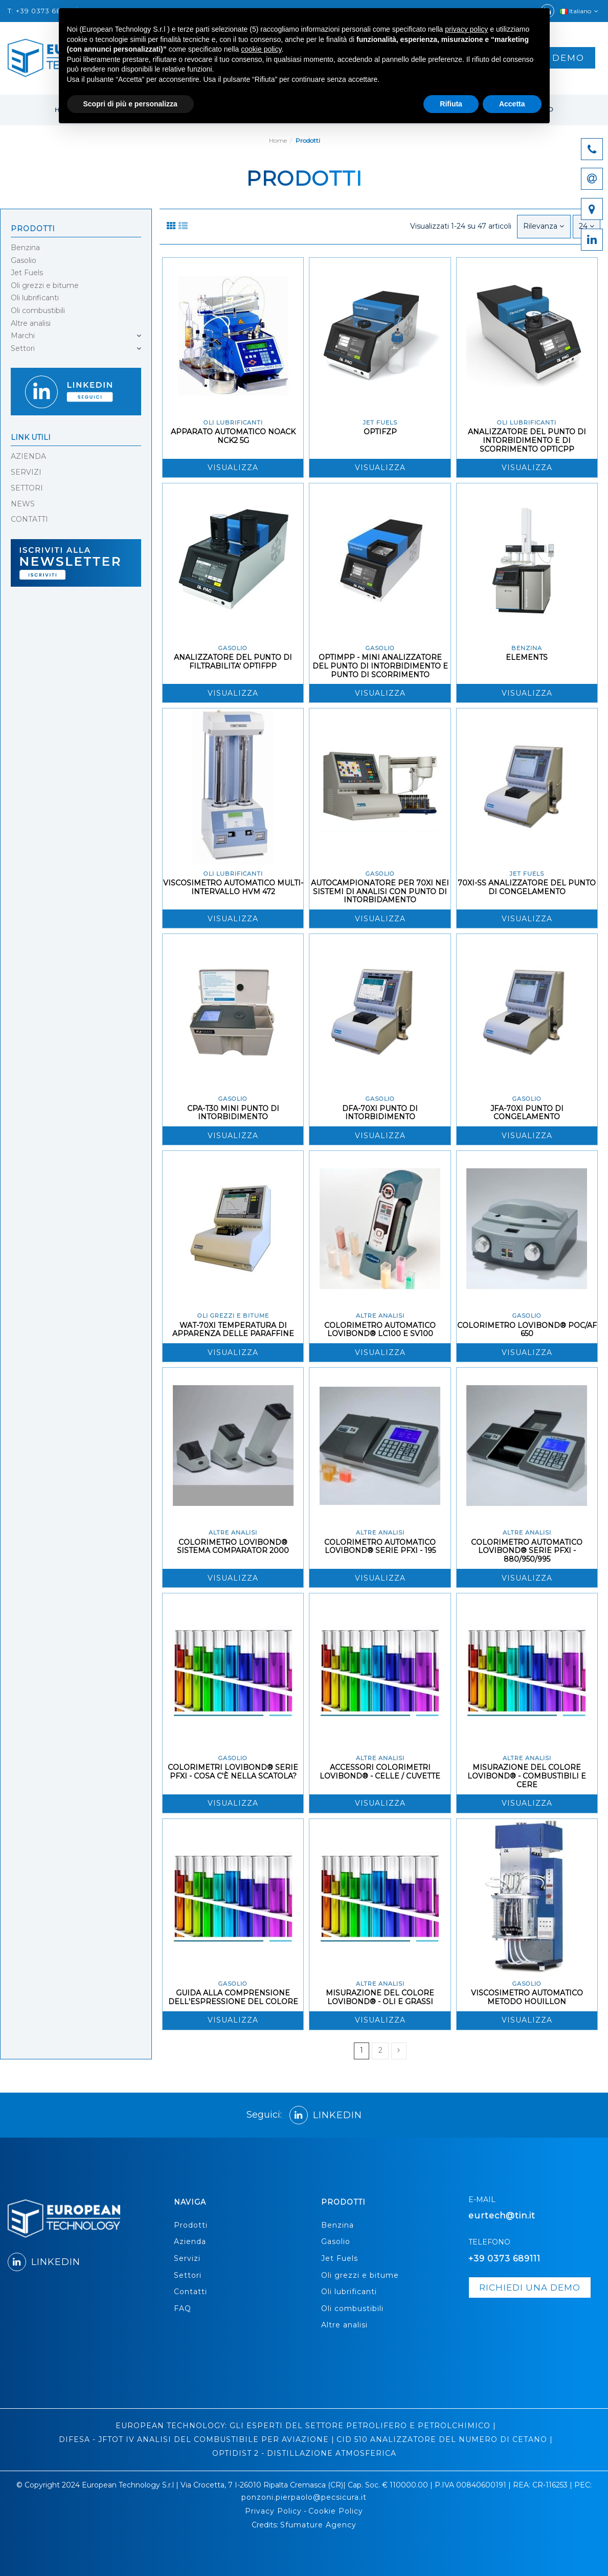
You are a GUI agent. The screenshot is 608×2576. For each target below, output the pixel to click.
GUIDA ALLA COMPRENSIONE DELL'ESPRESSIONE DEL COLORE (233, 1997)
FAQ (182, 2308)
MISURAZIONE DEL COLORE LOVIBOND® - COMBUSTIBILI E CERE (526, 1776)
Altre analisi (31, 323)
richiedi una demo (529, 2287)
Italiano (579, 11)
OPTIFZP (380, 431)
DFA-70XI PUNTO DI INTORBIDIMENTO (380, 1113)
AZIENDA (28, 456)
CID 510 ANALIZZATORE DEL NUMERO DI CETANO (441, 2439)
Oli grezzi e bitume (45, 285)
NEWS (23, 503)
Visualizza (233, 467)
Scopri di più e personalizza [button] (130, 104)
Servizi (187, 2258)
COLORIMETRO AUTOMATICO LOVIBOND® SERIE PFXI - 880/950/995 (526, 1551)
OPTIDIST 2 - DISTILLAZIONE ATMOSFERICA (304, 2453)
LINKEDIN (325, 2115)
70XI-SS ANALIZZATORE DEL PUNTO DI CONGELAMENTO (527, 887)
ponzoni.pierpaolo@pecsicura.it (304, 2497)
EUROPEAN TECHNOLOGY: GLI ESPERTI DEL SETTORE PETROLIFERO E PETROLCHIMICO (303, 2425)
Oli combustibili (38, 310)
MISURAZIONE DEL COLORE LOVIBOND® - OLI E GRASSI (380, 1997)
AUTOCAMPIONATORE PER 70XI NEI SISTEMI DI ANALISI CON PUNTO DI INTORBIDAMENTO (380, 891)
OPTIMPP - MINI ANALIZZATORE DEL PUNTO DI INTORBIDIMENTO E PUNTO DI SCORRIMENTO (380, 666)
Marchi (23, 335)
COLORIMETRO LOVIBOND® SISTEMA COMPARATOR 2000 (233, 1547)
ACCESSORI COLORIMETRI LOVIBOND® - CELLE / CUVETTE (380, 1772)
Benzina (25, 247)
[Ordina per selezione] (543, 226)
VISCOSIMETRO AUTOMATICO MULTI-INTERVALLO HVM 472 (233, 887)
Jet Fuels (27, 272)
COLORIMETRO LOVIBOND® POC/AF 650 (527, 1330)
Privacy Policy (273, 2511)
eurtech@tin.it (501, 2215)
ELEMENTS (527, 657)
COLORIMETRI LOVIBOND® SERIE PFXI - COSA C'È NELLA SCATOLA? (233, 1772)
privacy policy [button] (466, 29)
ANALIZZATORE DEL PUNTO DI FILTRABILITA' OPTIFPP (233, 662)
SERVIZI (26, 472)
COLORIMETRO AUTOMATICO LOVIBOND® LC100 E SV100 (380, 1330)
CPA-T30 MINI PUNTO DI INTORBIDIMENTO (233, 1113)
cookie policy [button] (261, 49)
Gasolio (23, 260)
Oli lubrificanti (35, 297)
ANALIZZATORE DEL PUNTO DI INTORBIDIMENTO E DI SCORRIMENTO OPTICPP (527, 440)
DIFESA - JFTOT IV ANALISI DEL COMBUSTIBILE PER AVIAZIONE (194, 2439)
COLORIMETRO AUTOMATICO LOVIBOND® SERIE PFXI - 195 (380, 1547)
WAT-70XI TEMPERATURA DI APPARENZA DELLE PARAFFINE (233, 1330)
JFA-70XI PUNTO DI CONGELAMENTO (527, 1113)
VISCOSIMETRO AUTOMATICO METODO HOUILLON (527, 1997)
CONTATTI (29, 519)
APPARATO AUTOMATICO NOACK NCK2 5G (233, 436)
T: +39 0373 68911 (40, 11)
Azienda (190, 2241)
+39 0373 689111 (504, 2258)
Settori (23, 348)
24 (586, 226)
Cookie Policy (335, 2511)
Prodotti (33, 228)
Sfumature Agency (318, 2524)
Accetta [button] (512, 104)
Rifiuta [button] (451, 104)
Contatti (190, 2291)
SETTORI (27, 488)
